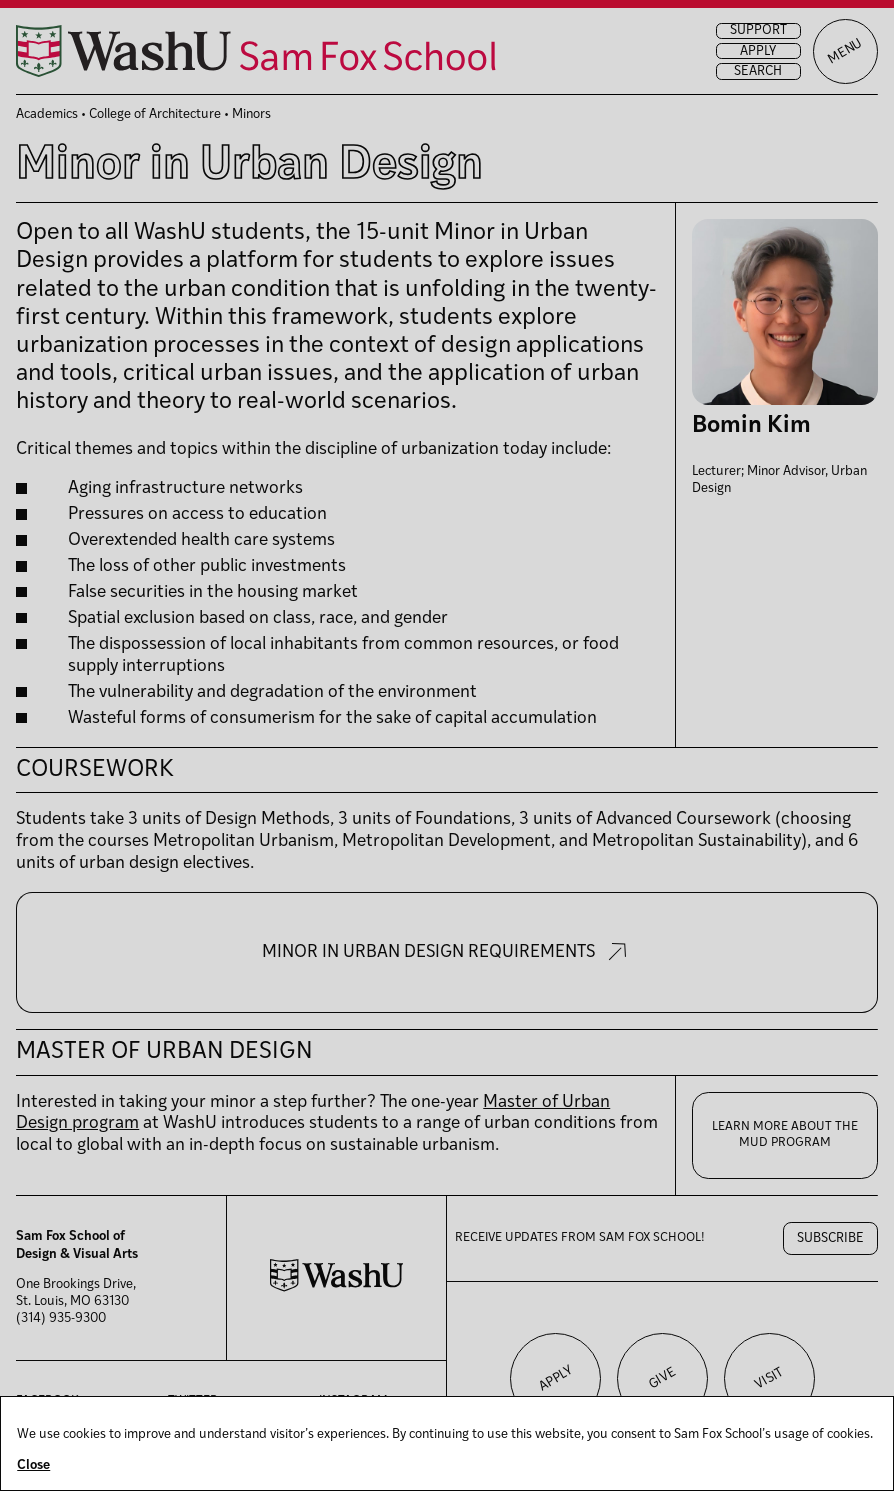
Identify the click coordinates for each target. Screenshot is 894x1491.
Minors (251, 114)
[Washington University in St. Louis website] (337, 1288)
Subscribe (830, 1238)
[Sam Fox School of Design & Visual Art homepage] (256, 51)
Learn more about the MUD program (785, 1135)
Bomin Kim (751, 426)
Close (33, 1465)
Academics (47, 114)
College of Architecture (155, 114)
